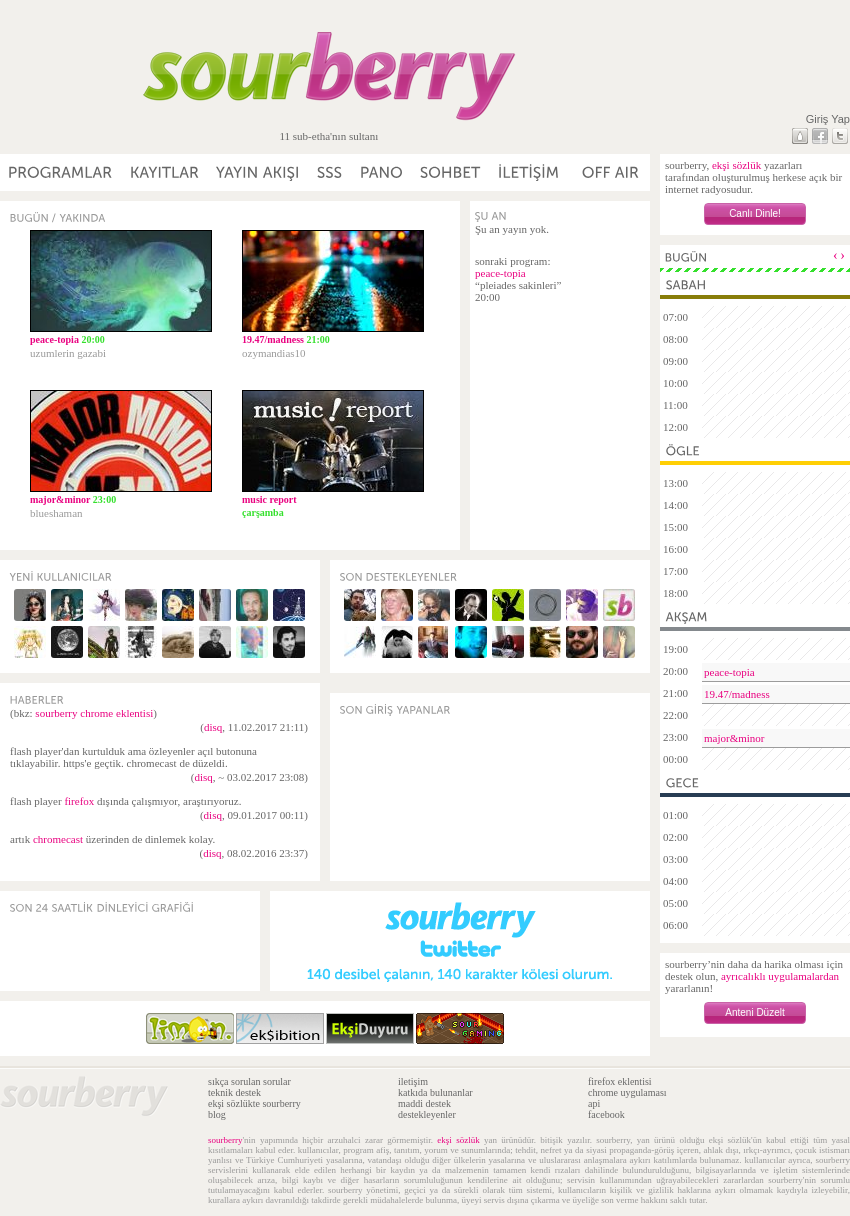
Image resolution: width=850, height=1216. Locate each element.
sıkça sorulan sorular (249, 1081)
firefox (79, 801)
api (594, 1103)
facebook (606, 1114)
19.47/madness (737, 694)
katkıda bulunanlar (435, 1092)
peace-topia (500, 273)
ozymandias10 (274, 353)
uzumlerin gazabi (68, 353)
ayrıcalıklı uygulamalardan (780, 976)
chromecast (58, 839)
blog (217, 1114)
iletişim (413, 1081)
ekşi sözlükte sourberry (254, 1103)
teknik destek (234, 1092)
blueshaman (56, 513)
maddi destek (424, 1103)
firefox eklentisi (620, 1081)
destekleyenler (427, 1114)
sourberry (225, 1140)
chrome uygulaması (627, 1092)
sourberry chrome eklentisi (94, 713)
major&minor (734, 738)
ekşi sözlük (736, 165)
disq (213, 727)
